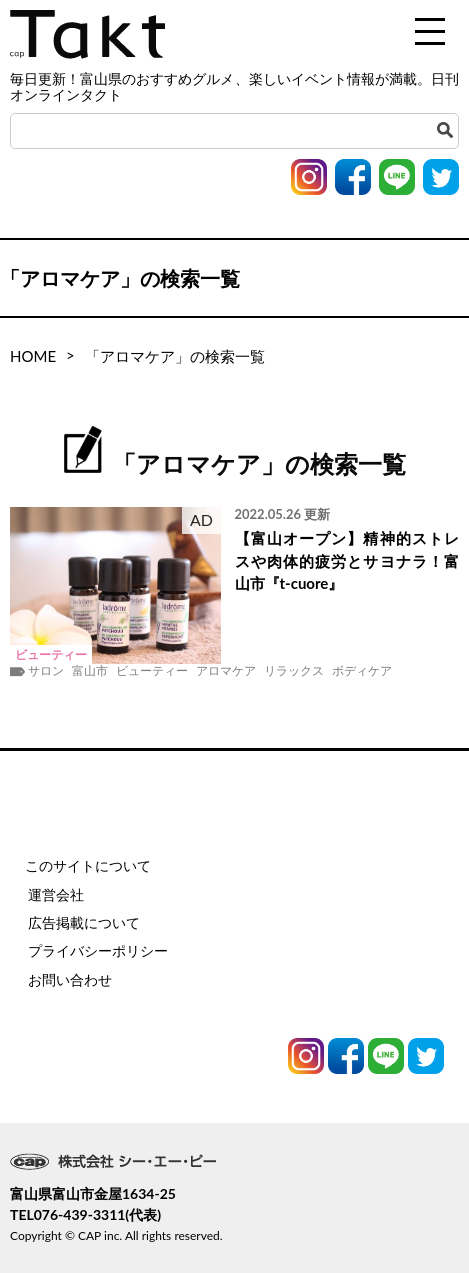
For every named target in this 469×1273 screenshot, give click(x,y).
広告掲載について (84, 922)
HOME (33, 356)
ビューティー (152, 671)
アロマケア (226, 671)
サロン (46, 671)
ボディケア (362, 671)
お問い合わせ (70, 979)
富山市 (90, 671)
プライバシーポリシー (98, 950)
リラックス (294, 671)
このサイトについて (88, 865)
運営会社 (56, 894)
